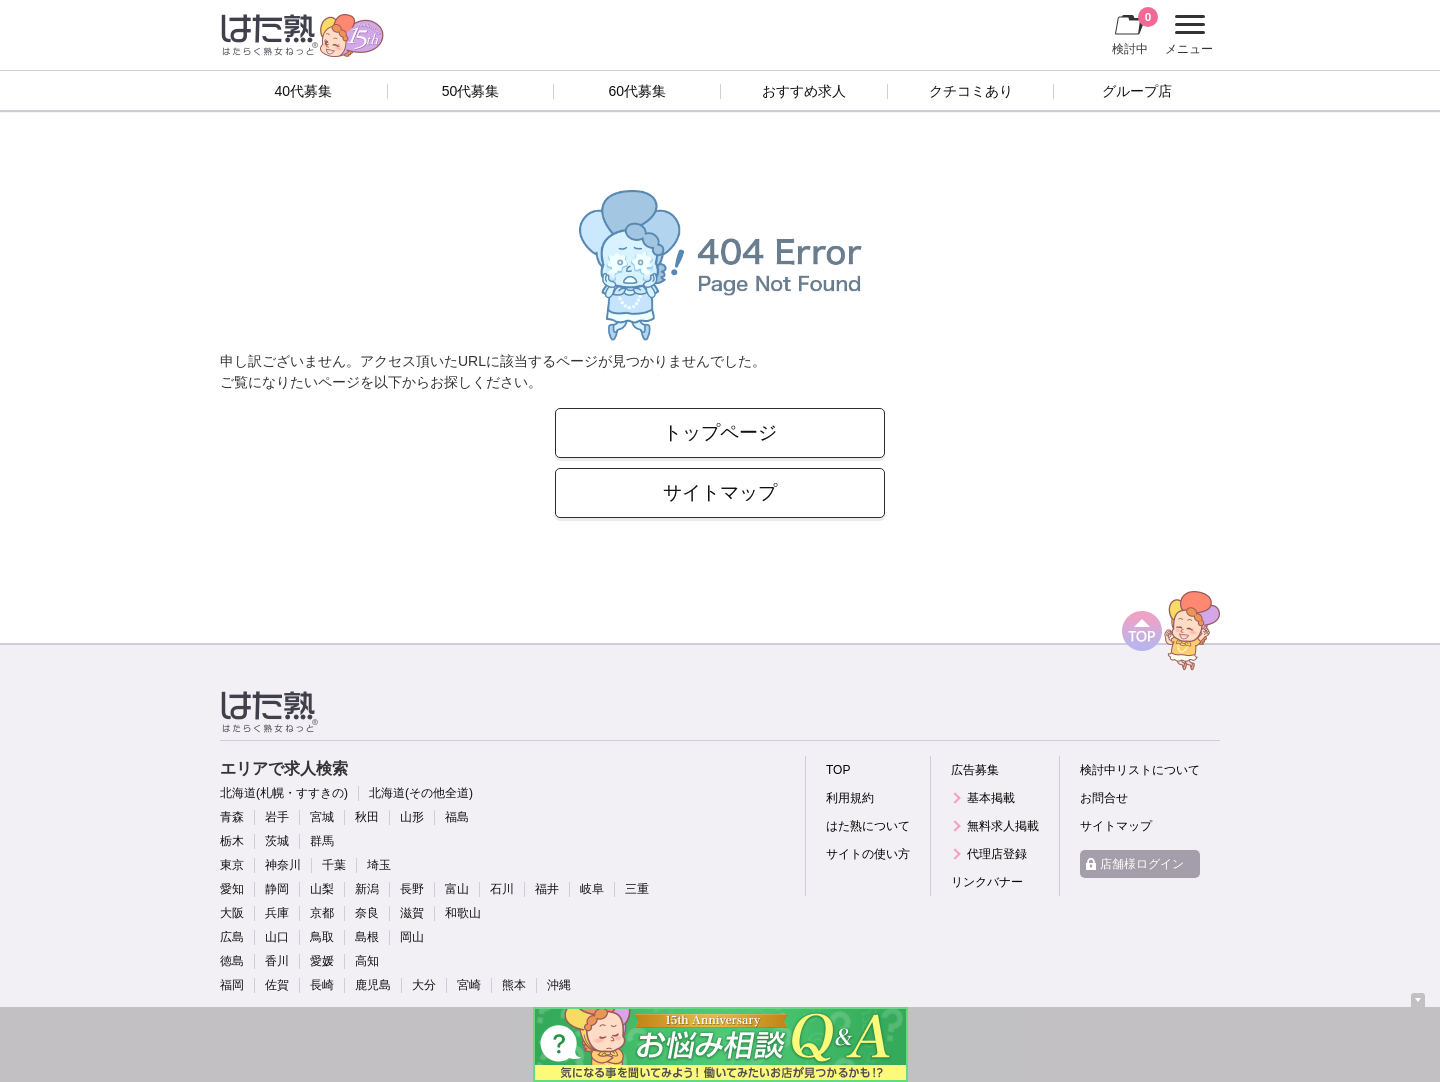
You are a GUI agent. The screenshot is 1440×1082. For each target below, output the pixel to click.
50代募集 (471, 91)
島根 (367, 937)
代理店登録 (997, 854)
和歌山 (463, 913)
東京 (232, 865)
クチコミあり (971, 91)
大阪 (232, 913)
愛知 (232, 889)
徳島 (232, 961)
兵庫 (277, 913)
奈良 (367, 913)
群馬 (322, 841)
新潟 (367, 889)
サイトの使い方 (868, 854)
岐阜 (592, 889)
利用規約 (850, 798)
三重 (637, 889)
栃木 (232, 841)
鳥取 (322, 937)
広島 (232, 937)
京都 (322, 913)
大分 (424, 985)
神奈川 (283, 865)
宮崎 (469, 985)
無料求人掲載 (1003, 826)
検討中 (1135, 31)
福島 (457, 817)
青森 (232, 817)
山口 (277, 937)
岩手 (277, 817)
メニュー (1186, 35)
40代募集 (304, 91)
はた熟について (868, 826)
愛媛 (322, 961)
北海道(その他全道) (421, 793)
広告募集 (975, 770)
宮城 (322, 817)
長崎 (322, 985)
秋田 (367, 817)
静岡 (277, 889)
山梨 (322, 889)
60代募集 (637, 91)
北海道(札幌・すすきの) (284, 793)
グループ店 (1137, 91)
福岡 (232, 985)
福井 (547, 889)
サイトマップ (720, 492)
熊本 (514, 985)
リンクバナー (987, 882)
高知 (367, 961)
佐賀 (277, 985)
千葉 (334, 865)
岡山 (412, 937)
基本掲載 (991, 798)
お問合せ (1104, 798)
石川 (502, 889)
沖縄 (559, 985)
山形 (412, 817)
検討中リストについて (1140, 770)
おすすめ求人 (804, 91)
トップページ (720, 432)
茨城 (277, 841)
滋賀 (412, 913)
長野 (412, 889)
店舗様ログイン (1142, 864)
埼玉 (379, 865)
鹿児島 (373, 985)
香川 (277, 961)
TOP (838, 770)
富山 (457, 889)
